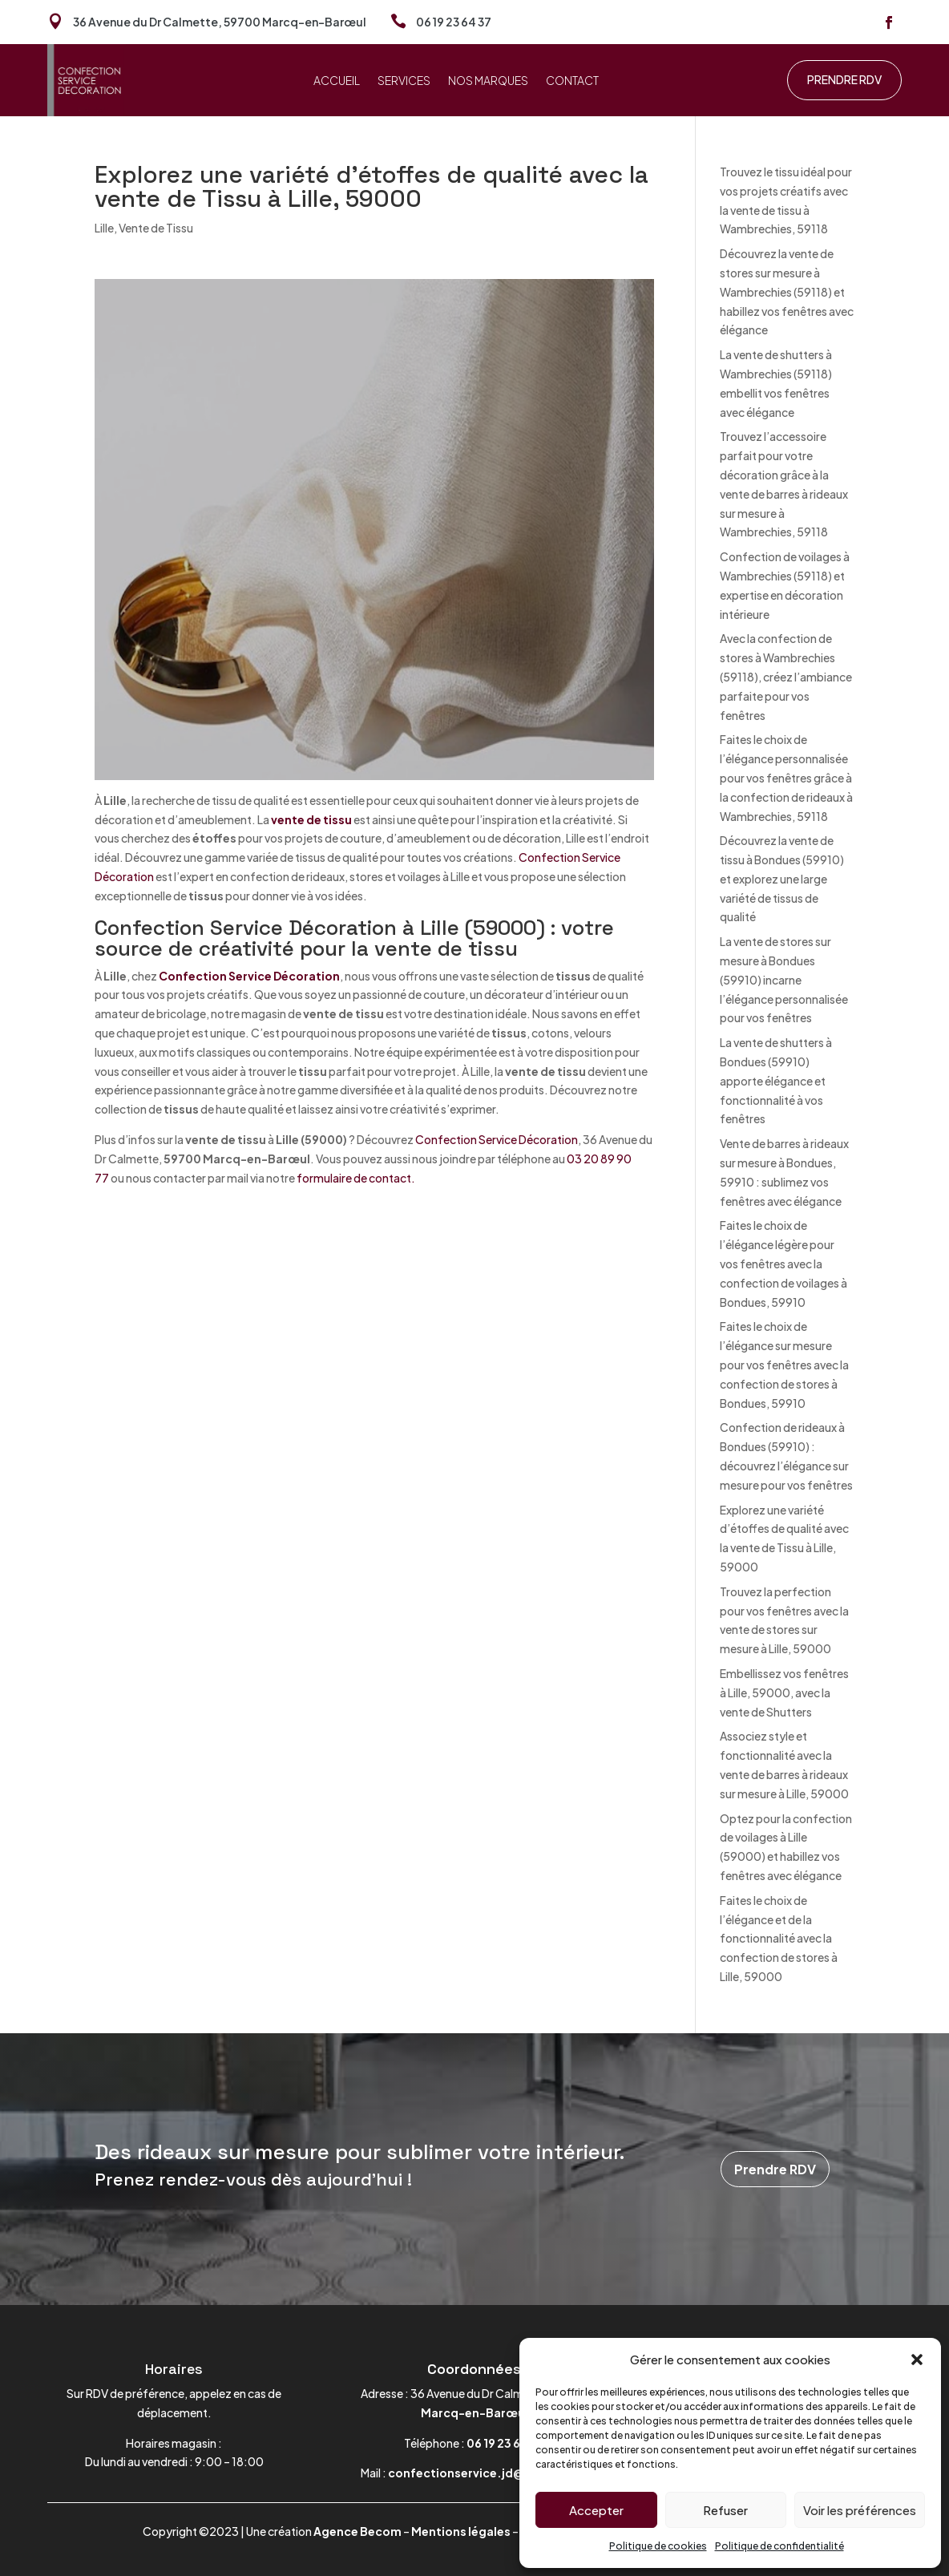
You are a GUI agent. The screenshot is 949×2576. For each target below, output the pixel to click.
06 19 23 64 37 (453, 21)
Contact (572, 81)
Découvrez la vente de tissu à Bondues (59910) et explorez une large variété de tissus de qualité (782, 878)
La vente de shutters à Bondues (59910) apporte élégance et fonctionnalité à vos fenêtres (776, 1080)
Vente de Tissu (156, 227)
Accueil (336, 81)
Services (404, 81)
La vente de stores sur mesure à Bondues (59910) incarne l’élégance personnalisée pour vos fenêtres (784, 979)
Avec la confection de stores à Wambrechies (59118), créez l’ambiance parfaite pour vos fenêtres (786, 676)
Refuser (725, 2509)
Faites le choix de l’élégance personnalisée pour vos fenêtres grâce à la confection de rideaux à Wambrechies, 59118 (786, 777)
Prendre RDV (844, 79)
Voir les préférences (859, 2509)
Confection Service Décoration (249, 976)
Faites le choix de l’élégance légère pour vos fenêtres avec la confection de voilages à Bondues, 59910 (783, 1263)
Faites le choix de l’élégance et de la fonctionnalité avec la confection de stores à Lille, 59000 (779, 1938)
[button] (917, 2360)
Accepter (596, 2509)
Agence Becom (357, 2531)
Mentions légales (461, 2531)
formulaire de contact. (356, 1178)
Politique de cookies (658, 2546)
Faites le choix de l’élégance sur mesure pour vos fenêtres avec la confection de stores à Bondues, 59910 (784, 1364)
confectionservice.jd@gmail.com (488, 2472)
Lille (104, 227)
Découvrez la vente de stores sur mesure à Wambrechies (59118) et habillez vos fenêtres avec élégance (787, 291)
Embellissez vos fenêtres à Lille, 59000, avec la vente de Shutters (784, 1692)
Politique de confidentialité (779, 2546)
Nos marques (488, 81)
